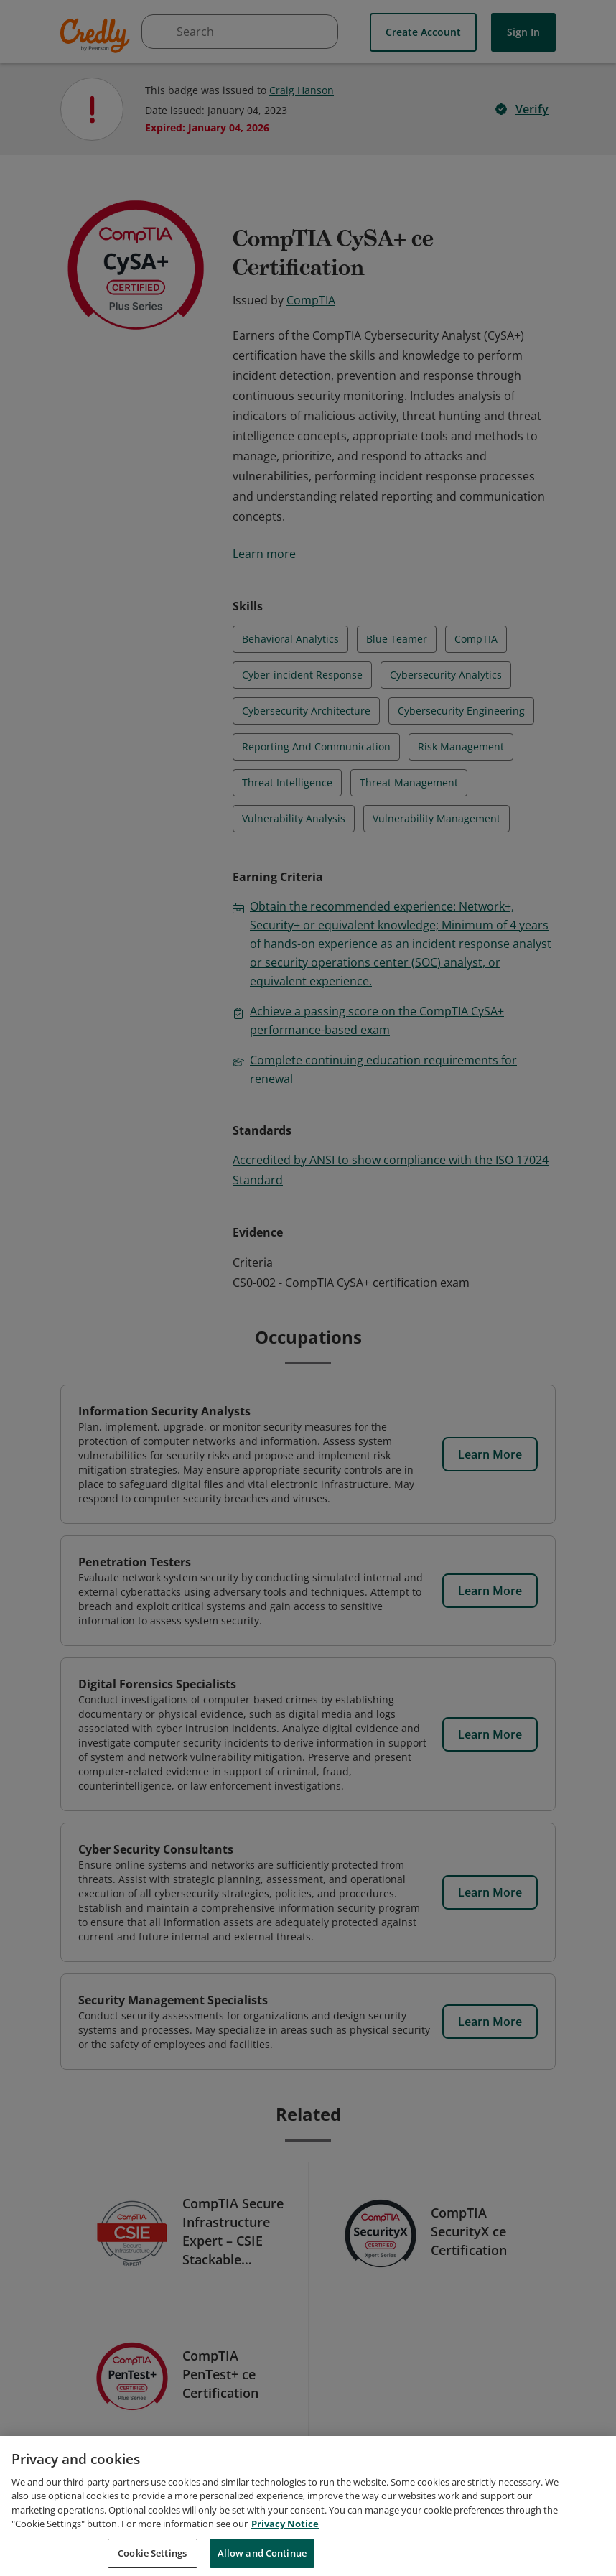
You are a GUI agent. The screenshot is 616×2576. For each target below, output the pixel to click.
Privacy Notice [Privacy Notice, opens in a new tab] (285, 2538)
